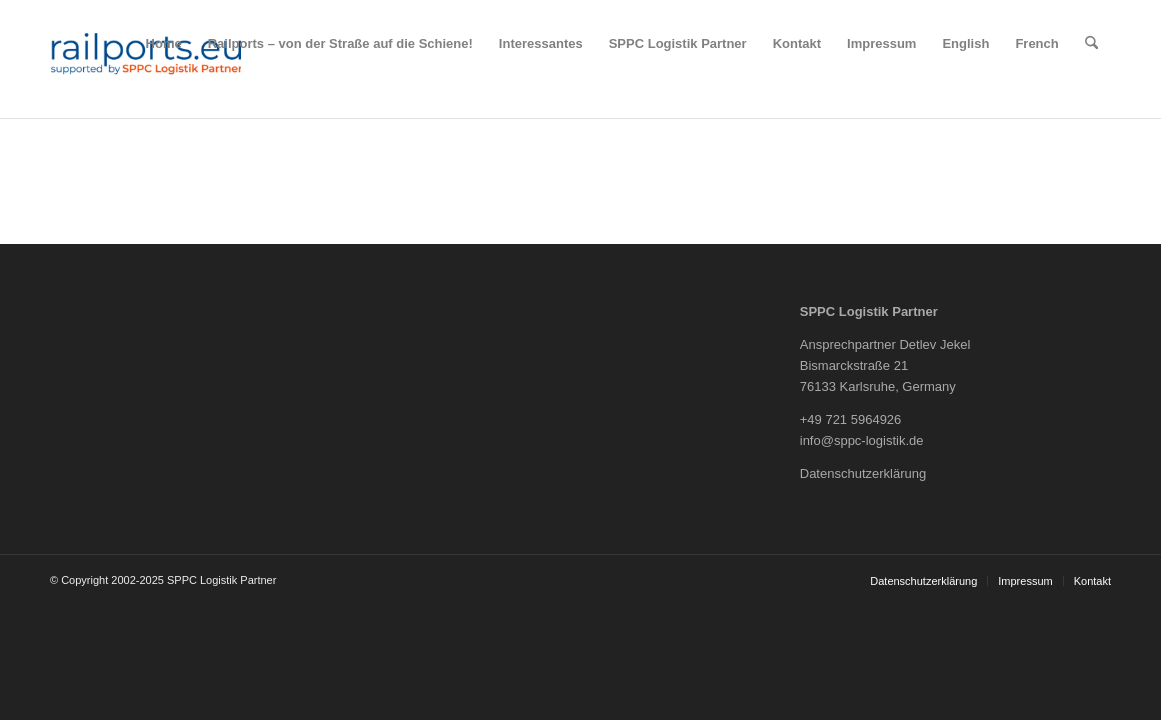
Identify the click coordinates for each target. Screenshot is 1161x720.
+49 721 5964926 (851, 419)
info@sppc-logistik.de (862, 440)
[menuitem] (164, 44)
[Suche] (1091, 44)
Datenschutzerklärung (863, 473)
